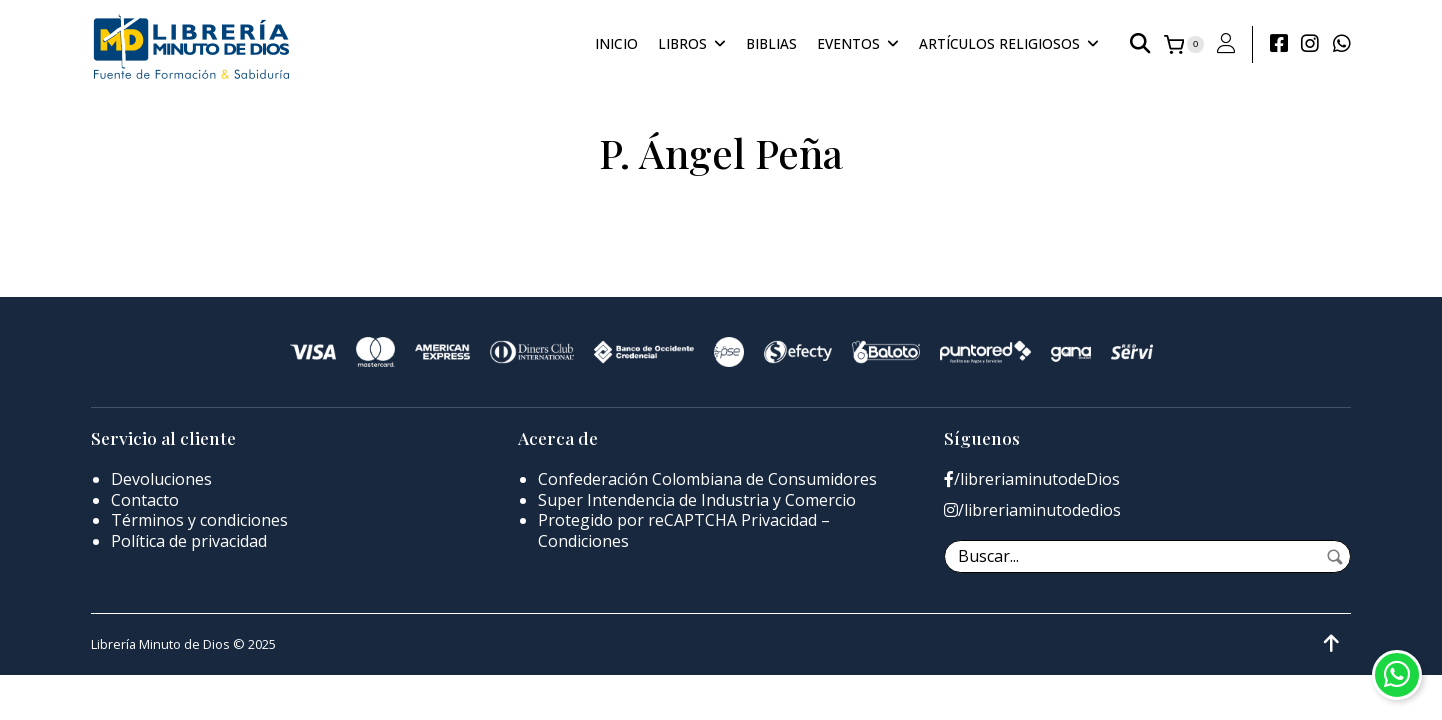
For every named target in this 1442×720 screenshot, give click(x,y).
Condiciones (583, 541)
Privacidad (779, 520)
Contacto (145, 500)
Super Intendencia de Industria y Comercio (697, 500)
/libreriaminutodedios (1032, 510)
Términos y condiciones (199, 520)
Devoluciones (161, 479)
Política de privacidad (189, 541)
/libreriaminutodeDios (1032, 479)
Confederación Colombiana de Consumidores (707, 479)
